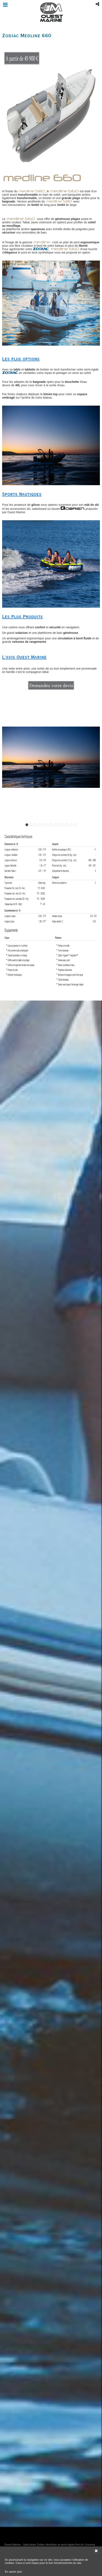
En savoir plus (13, 2571)
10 (63, 824)
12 (71, 824)
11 (67, 824)
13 (75, 824)
